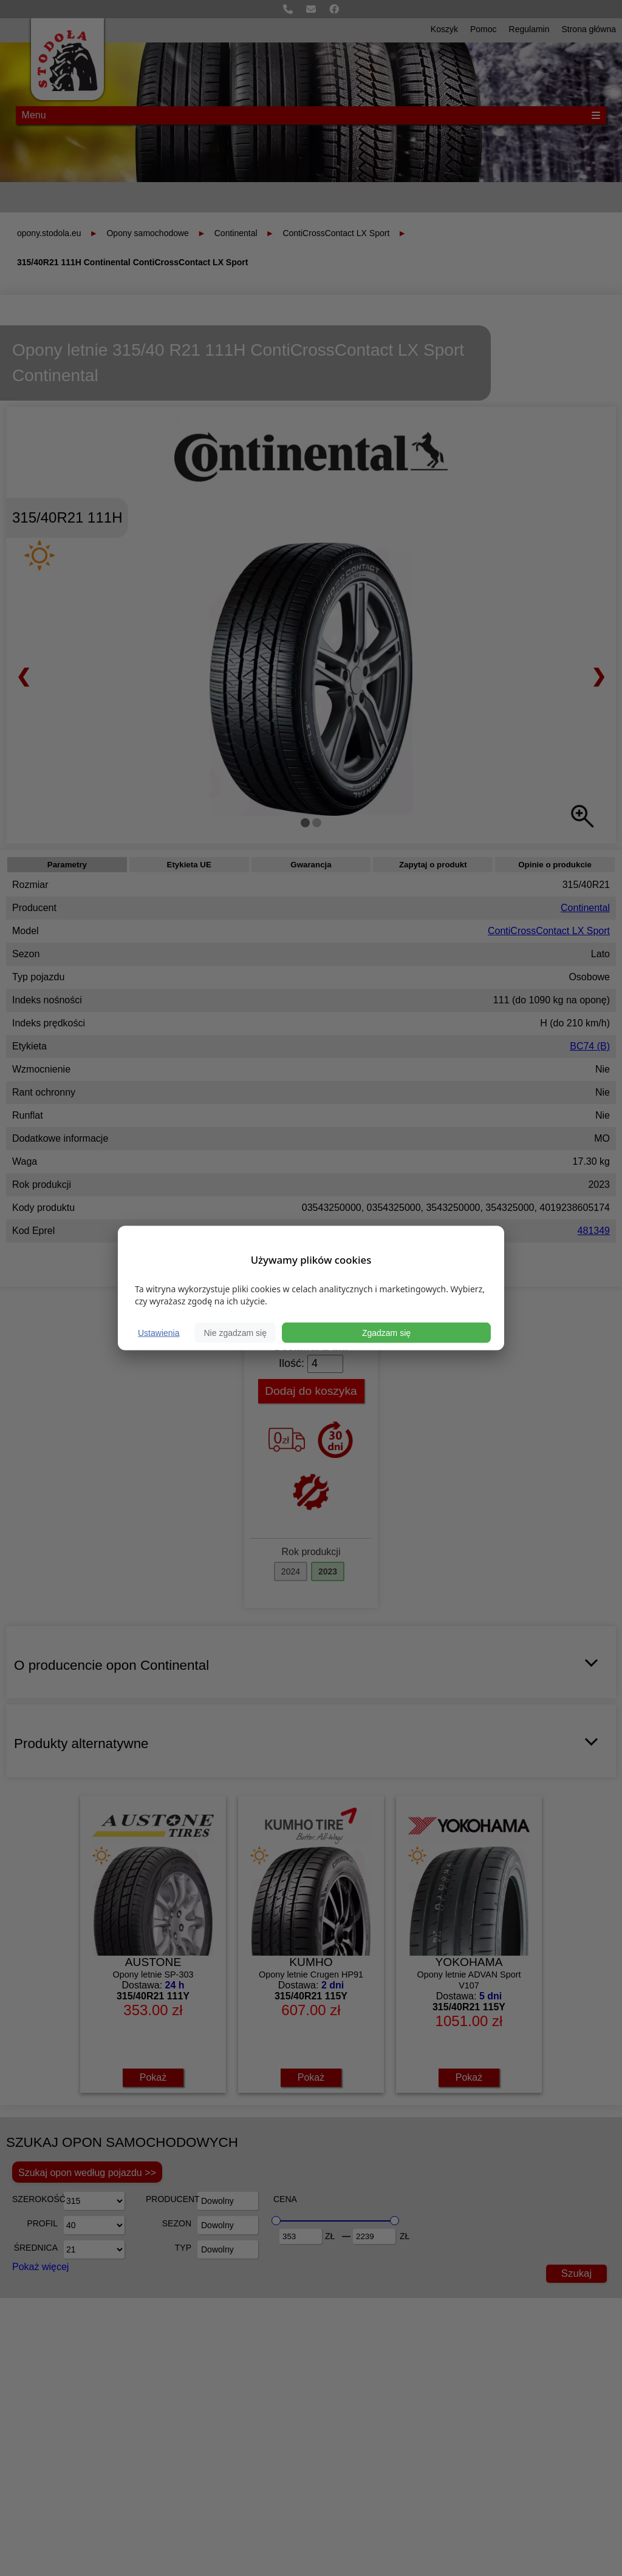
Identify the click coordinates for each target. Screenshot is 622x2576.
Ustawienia (158, 1332)
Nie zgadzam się (235, 1332)
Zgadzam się (386, 1332)
